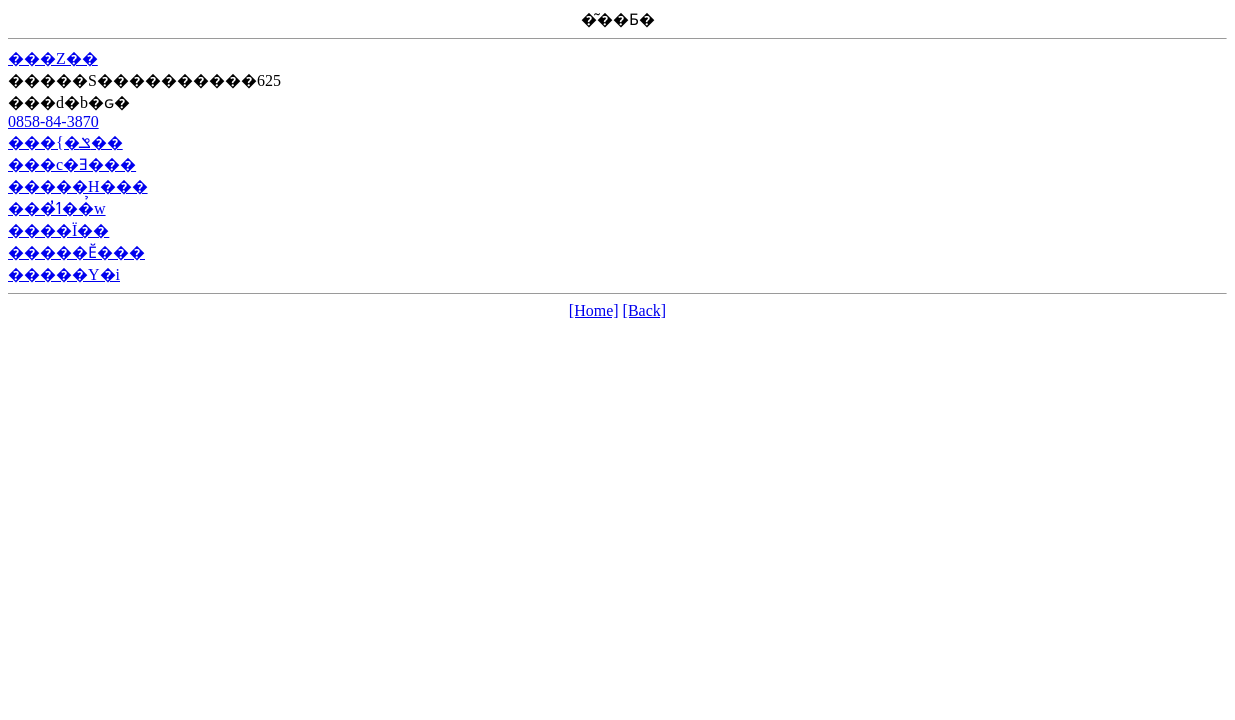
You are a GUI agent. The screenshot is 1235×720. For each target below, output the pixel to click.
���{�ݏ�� (65, 142)
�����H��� (78, 186)
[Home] (594, 310)
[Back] (645, 310)
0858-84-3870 (53, 121)
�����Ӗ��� (76, 252)
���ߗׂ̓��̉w (57, 208)
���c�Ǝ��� (72, 164)
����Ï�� (58, 230)
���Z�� (53, 58)
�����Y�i (64, 274)
